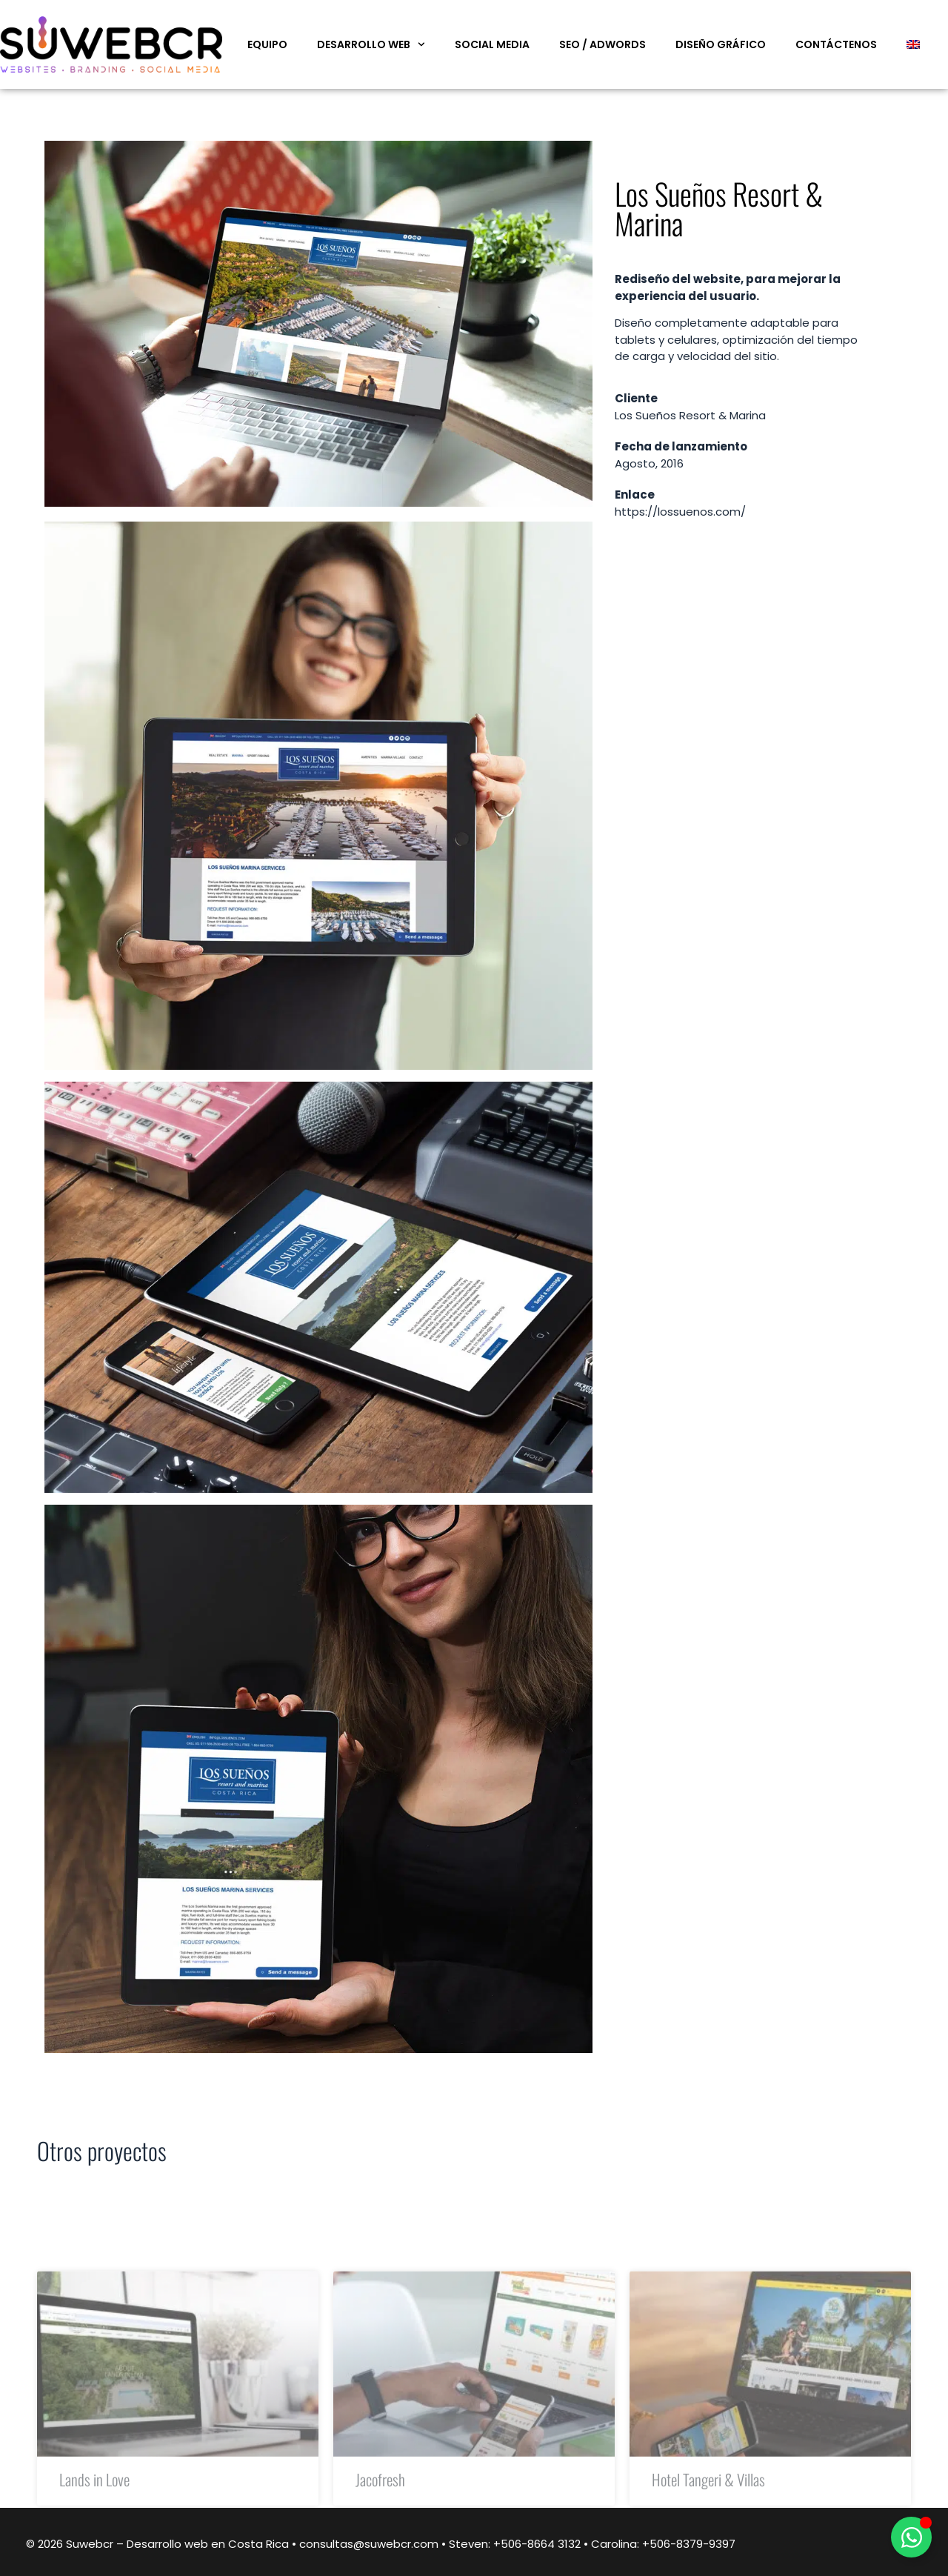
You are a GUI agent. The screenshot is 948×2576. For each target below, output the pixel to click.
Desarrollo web (371, 44)
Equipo (267, 44)
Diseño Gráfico (720, 44)
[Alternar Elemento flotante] (911, 2537)
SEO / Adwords (602, 44)
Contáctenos (836, 44)
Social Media (492, 44)
